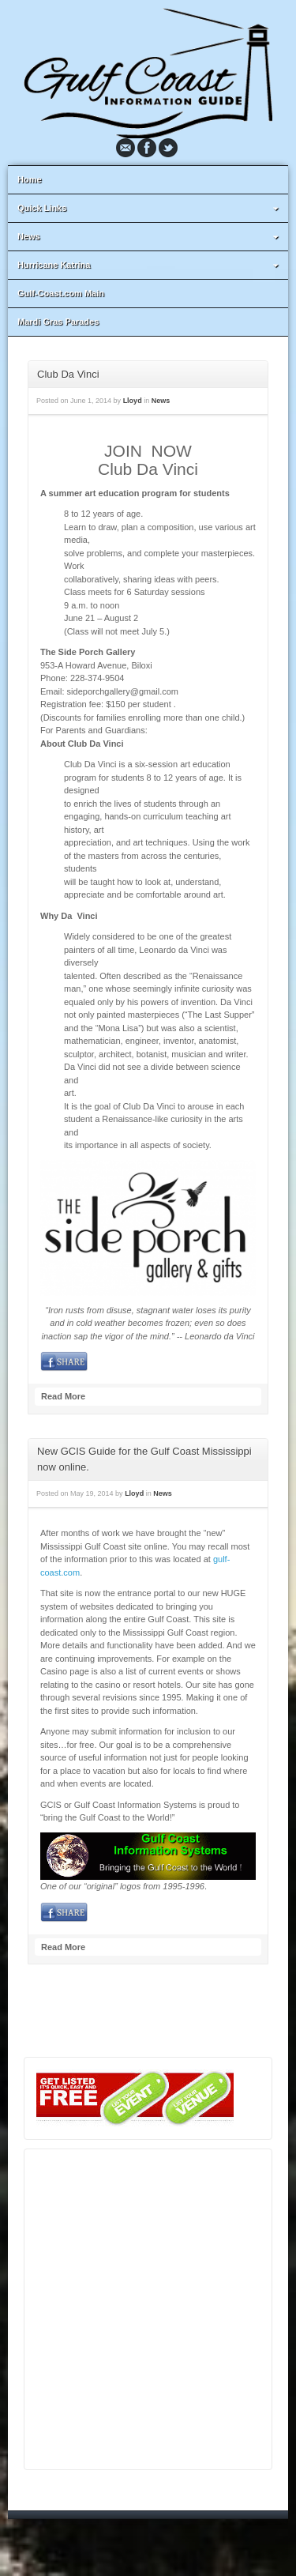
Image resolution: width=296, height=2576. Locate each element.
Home (29, 179)
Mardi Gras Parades (58, 321)
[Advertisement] (148, 2309)
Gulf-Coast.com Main (60, 293)
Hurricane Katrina (149, 264)
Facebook (146, 147)
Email (125, 147)
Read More (63, 1396)
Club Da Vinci (68, 374)
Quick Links (149, 208)
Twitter (168, 147)
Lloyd (132, 401)
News (149, 236)
